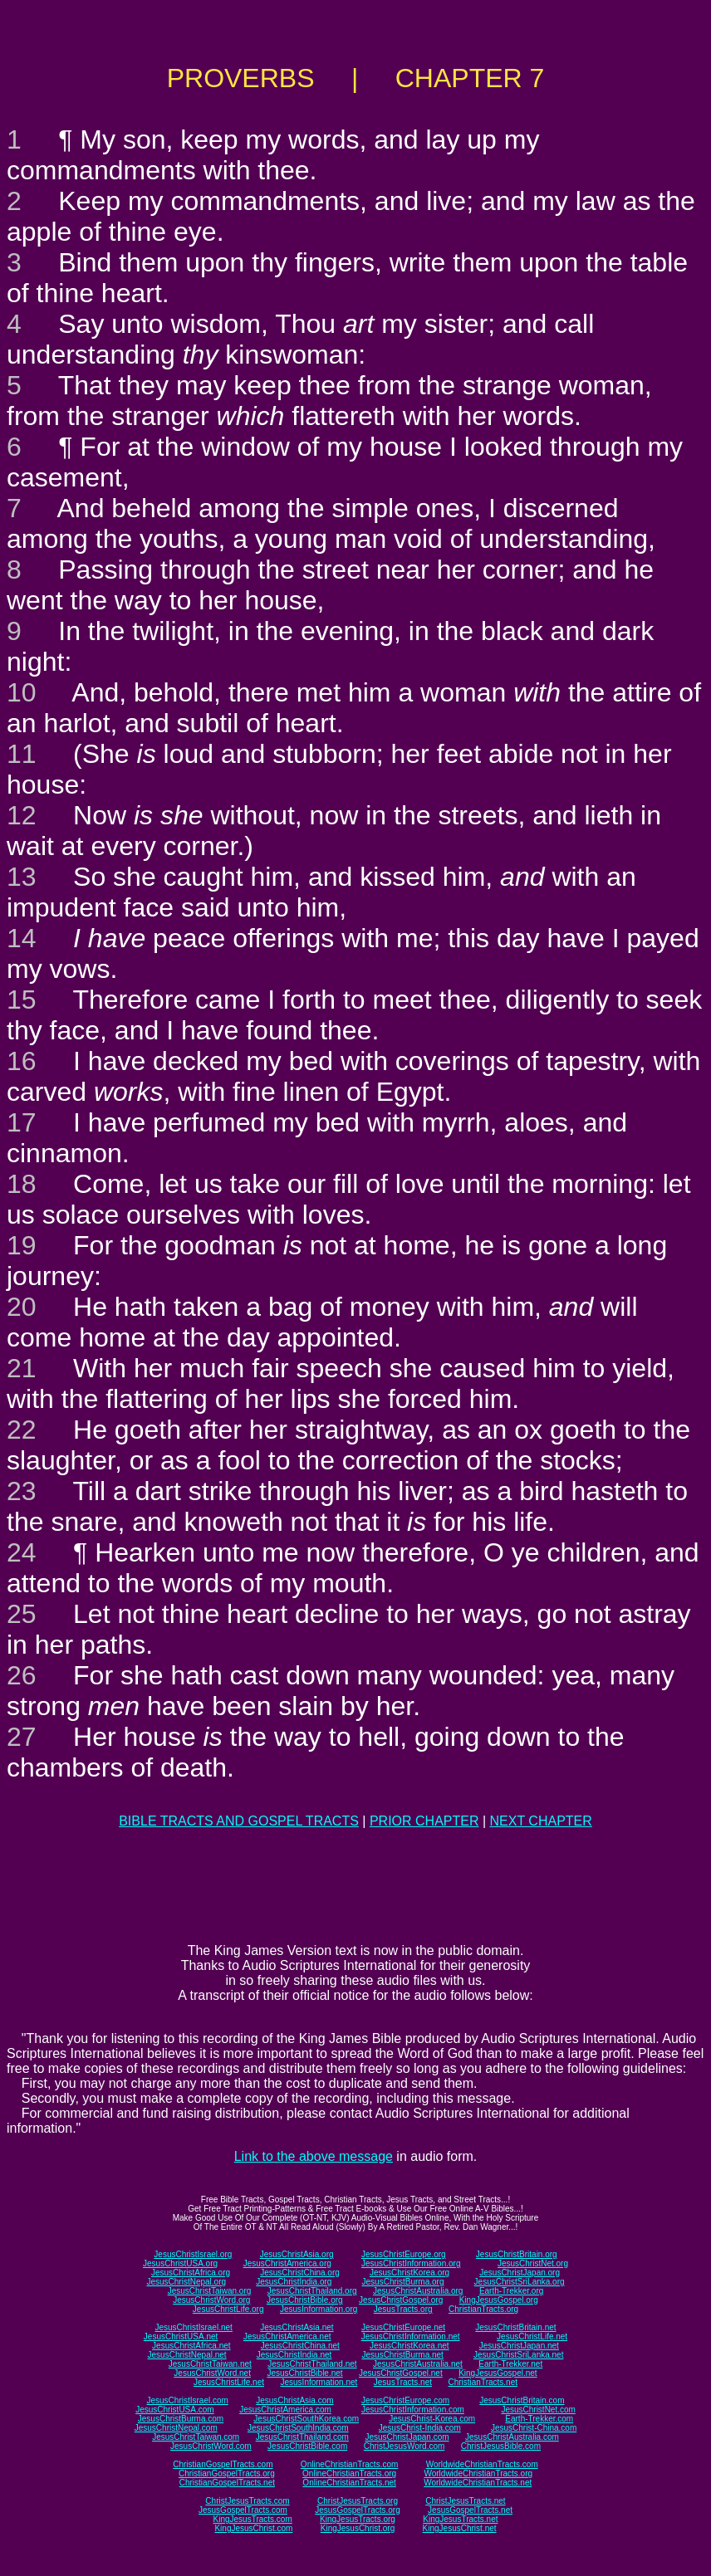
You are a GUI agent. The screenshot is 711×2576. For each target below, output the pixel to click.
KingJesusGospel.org (498, 2300)
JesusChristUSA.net (181, 2336)
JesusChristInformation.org (411, 2263)
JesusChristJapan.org (519, 2272)
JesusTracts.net (403, 2382)
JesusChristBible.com (307, 2446)
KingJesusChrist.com (253, 2528)
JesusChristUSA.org (180, 2263)
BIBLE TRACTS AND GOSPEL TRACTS (239, 1821)
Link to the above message (313, 2156)
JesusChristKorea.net (409, 2345)
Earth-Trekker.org (511, 2290)
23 (22, 1491)
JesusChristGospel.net (401, 2373)
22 (22, 1429)
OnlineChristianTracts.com (349, 2464)
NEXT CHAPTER (541, 1821)
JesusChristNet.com (538, 2409)
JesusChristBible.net (304, 2373)
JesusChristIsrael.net (193, 2327)
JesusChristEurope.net (403, 2327)
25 (22, 1614)
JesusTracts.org (403, 2309)
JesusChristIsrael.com (187, 2400)
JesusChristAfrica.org (190, 2272)
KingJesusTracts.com (252, 2519)
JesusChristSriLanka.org (519, 2281)
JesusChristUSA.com (174, 2409)
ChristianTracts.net (482, 2382)
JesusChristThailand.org (312, 2290)
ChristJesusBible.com (501, 2446)
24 (22, 1552)
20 (22, 1307)
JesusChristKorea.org (409, 2272)
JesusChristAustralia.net (418, 2363)
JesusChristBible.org (305, 2300)
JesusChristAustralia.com (512, 2437)
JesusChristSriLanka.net (518, 2354)
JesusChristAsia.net (296, 2327)
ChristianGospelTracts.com (222, 2464)
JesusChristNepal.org (186, 2281)
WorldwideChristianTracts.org (478, 2473)
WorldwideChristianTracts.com (482, 2464)
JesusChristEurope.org (403, 2254)
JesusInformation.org (318, 2309)
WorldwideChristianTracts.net (478, 2482)
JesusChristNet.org (533, 2263)
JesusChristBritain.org (516, 2254)
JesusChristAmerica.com (285, 2409)
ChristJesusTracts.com (247, 2500)
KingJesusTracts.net (460, 2519)
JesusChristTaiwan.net (210, 2363)
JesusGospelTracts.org (357, 2510)
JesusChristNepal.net (187, 2354)
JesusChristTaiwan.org (210, 2290)
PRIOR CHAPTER (424, 1821)
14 (22, 938)
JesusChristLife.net (532, 2336)
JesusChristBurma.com (180, 2418)
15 (22, 999)
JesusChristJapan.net (519, 2345)
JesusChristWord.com (211, 2446)
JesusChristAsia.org (297, 2254)
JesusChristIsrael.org (193, 2254)
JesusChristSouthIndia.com (298, 2427)
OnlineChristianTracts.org (349, 2473)
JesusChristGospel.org (401, 2300)
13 (22, 877)
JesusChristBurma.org (403, 2281)
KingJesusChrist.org (358, 2528)
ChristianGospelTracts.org (227, 2473)
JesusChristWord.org (211, 2300)
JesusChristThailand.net (311, 2363)
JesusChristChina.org (300, 2272)
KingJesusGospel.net (497, 2373)
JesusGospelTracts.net (470, 2510)
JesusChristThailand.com (302, 2437)
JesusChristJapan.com (407, 2437)
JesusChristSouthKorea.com (306, 2418)
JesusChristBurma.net (403, 2354)
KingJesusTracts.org (357, 2519)
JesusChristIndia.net (294, 2354)
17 (22, 1122)
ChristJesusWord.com (404, 2446)
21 (22, 1368)
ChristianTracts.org (483, 2309)
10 (22, 692)
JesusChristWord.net (212, 2373)
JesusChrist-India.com (420, 2427)
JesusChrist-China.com (533, 2427)
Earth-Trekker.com (539, 2418)
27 (22, 1737)
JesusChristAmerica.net (287, 2336)
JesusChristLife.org (228, 2309)
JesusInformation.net (318, 2382)
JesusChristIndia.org (293, 2281)
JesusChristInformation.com (412, 2409)
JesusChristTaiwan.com (195, 2437)
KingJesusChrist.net (460, 2528)
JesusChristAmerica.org (287, 2263)
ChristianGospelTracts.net (227, 2482)
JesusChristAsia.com (294, 2400)
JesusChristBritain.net (515, 2327)
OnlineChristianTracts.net (348, 2482)
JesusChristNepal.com (176, 2427)
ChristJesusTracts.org (357, 2500)
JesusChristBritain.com (521, 2400)
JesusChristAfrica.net (191, 2345)
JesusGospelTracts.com (243, 2510)
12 (22, 815)
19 (22, 1245)
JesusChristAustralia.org (418, 2290)
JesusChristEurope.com (405, 2400)
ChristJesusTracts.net (465, 2500)
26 (22, 1675)
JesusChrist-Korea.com (432, 2418)
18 (22, 1184)
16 (22, 1061)
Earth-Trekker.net (510, 2363)
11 (22, 754)
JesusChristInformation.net (410, 2336)
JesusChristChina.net (300, 2345)
